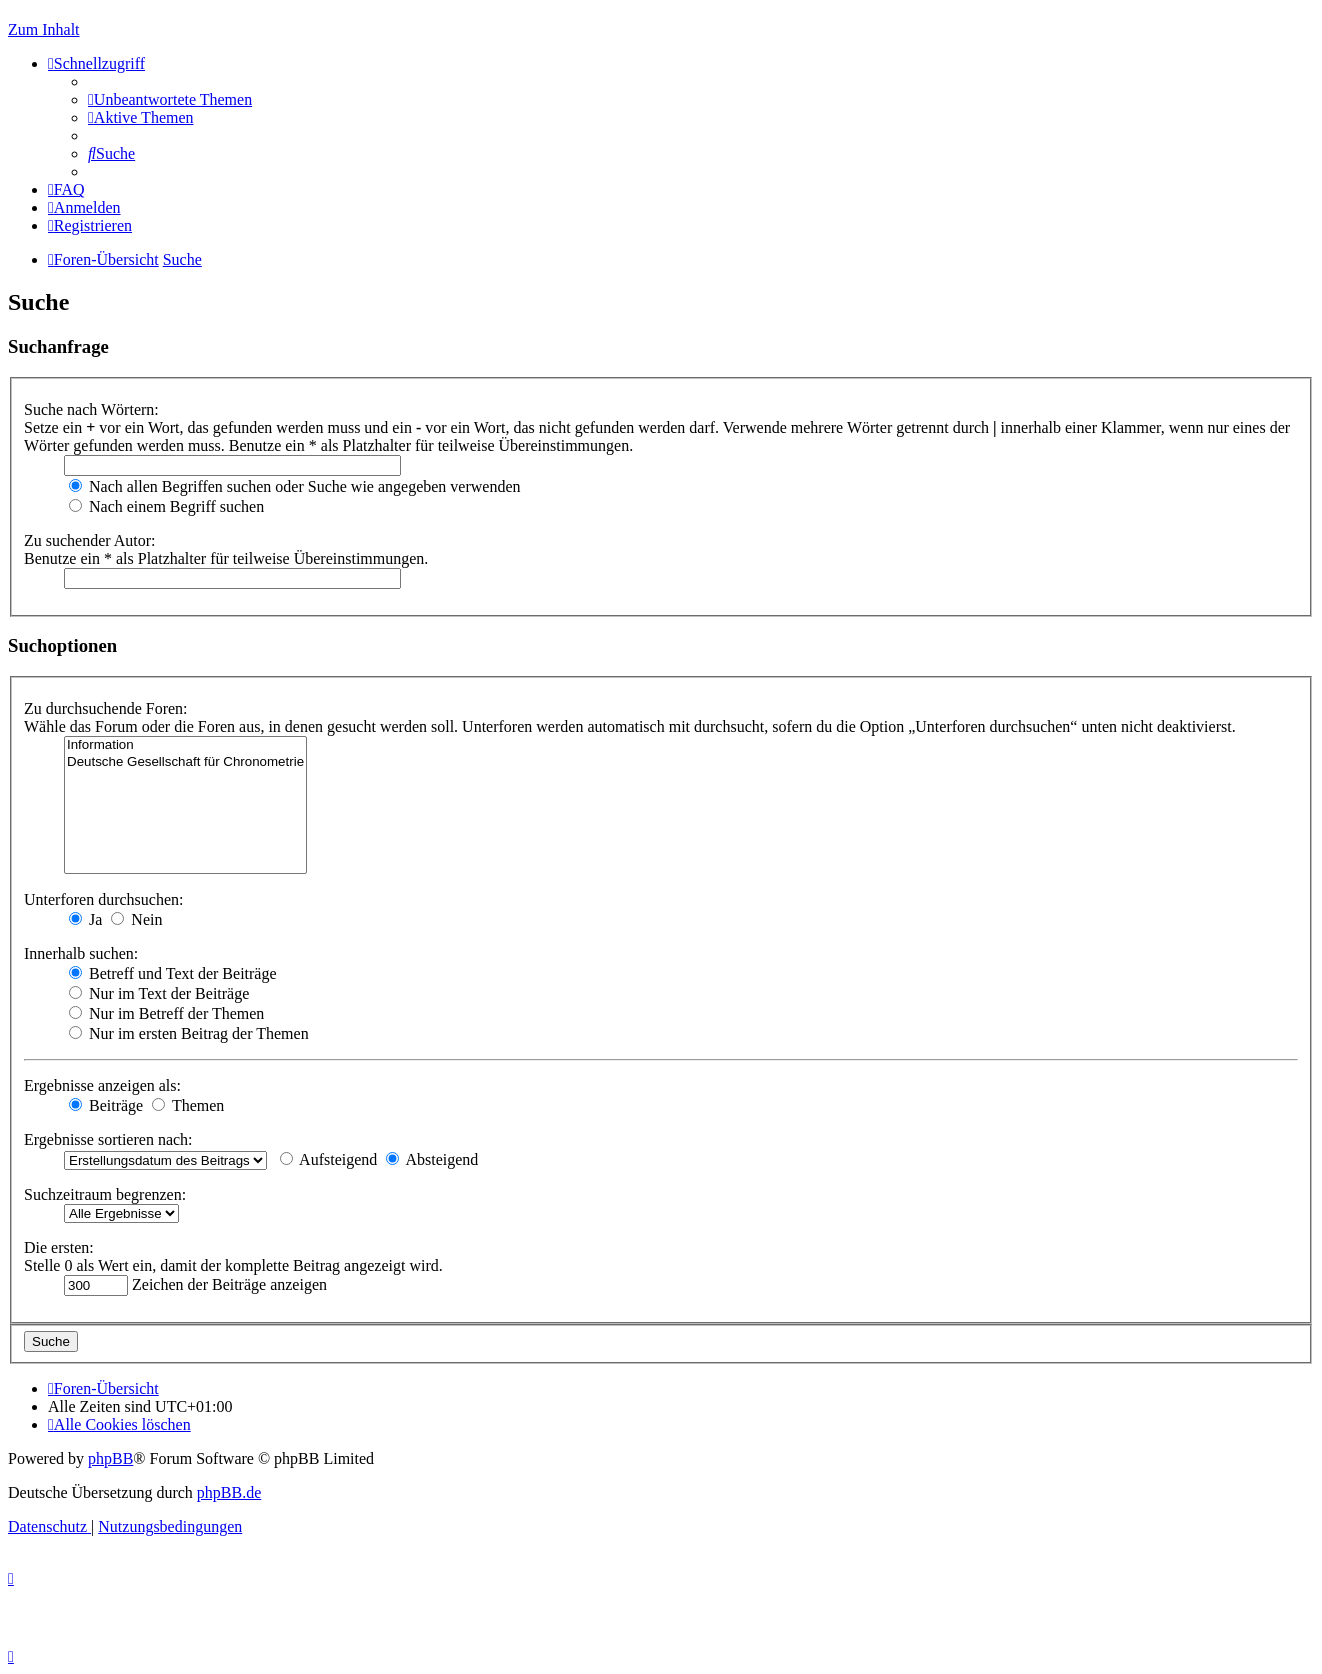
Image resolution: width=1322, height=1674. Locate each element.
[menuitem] (170, 99)
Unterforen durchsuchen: (104, 899)
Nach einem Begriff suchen (166, 506)
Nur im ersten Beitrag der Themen (189, 1033)
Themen (188, 1105)
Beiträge (106, 1105)
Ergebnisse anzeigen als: (102, 1085)
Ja (85, 919)
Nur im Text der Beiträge (159, 993)
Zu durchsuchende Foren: (106, 708)
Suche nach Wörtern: (91, 409)
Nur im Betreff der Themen (166, 1013)
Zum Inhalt (44, 29)
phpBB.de (229, 1492)
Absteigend (432, 1159)
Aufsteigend (328, 1159)
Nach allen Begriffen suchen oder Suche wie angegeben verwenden (295, 486)
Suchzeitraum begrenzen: (105, 1194)
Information (185, 745)
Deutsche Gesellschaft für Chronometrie (185, 762)
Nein (136, 919)
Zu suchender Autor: (90, 540)
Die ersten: (59, 1247)
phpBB (110, 1458)
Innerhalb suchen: (81, 953)
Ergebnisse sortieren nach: (108, 1139)
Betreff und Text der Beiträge (173, 973)
